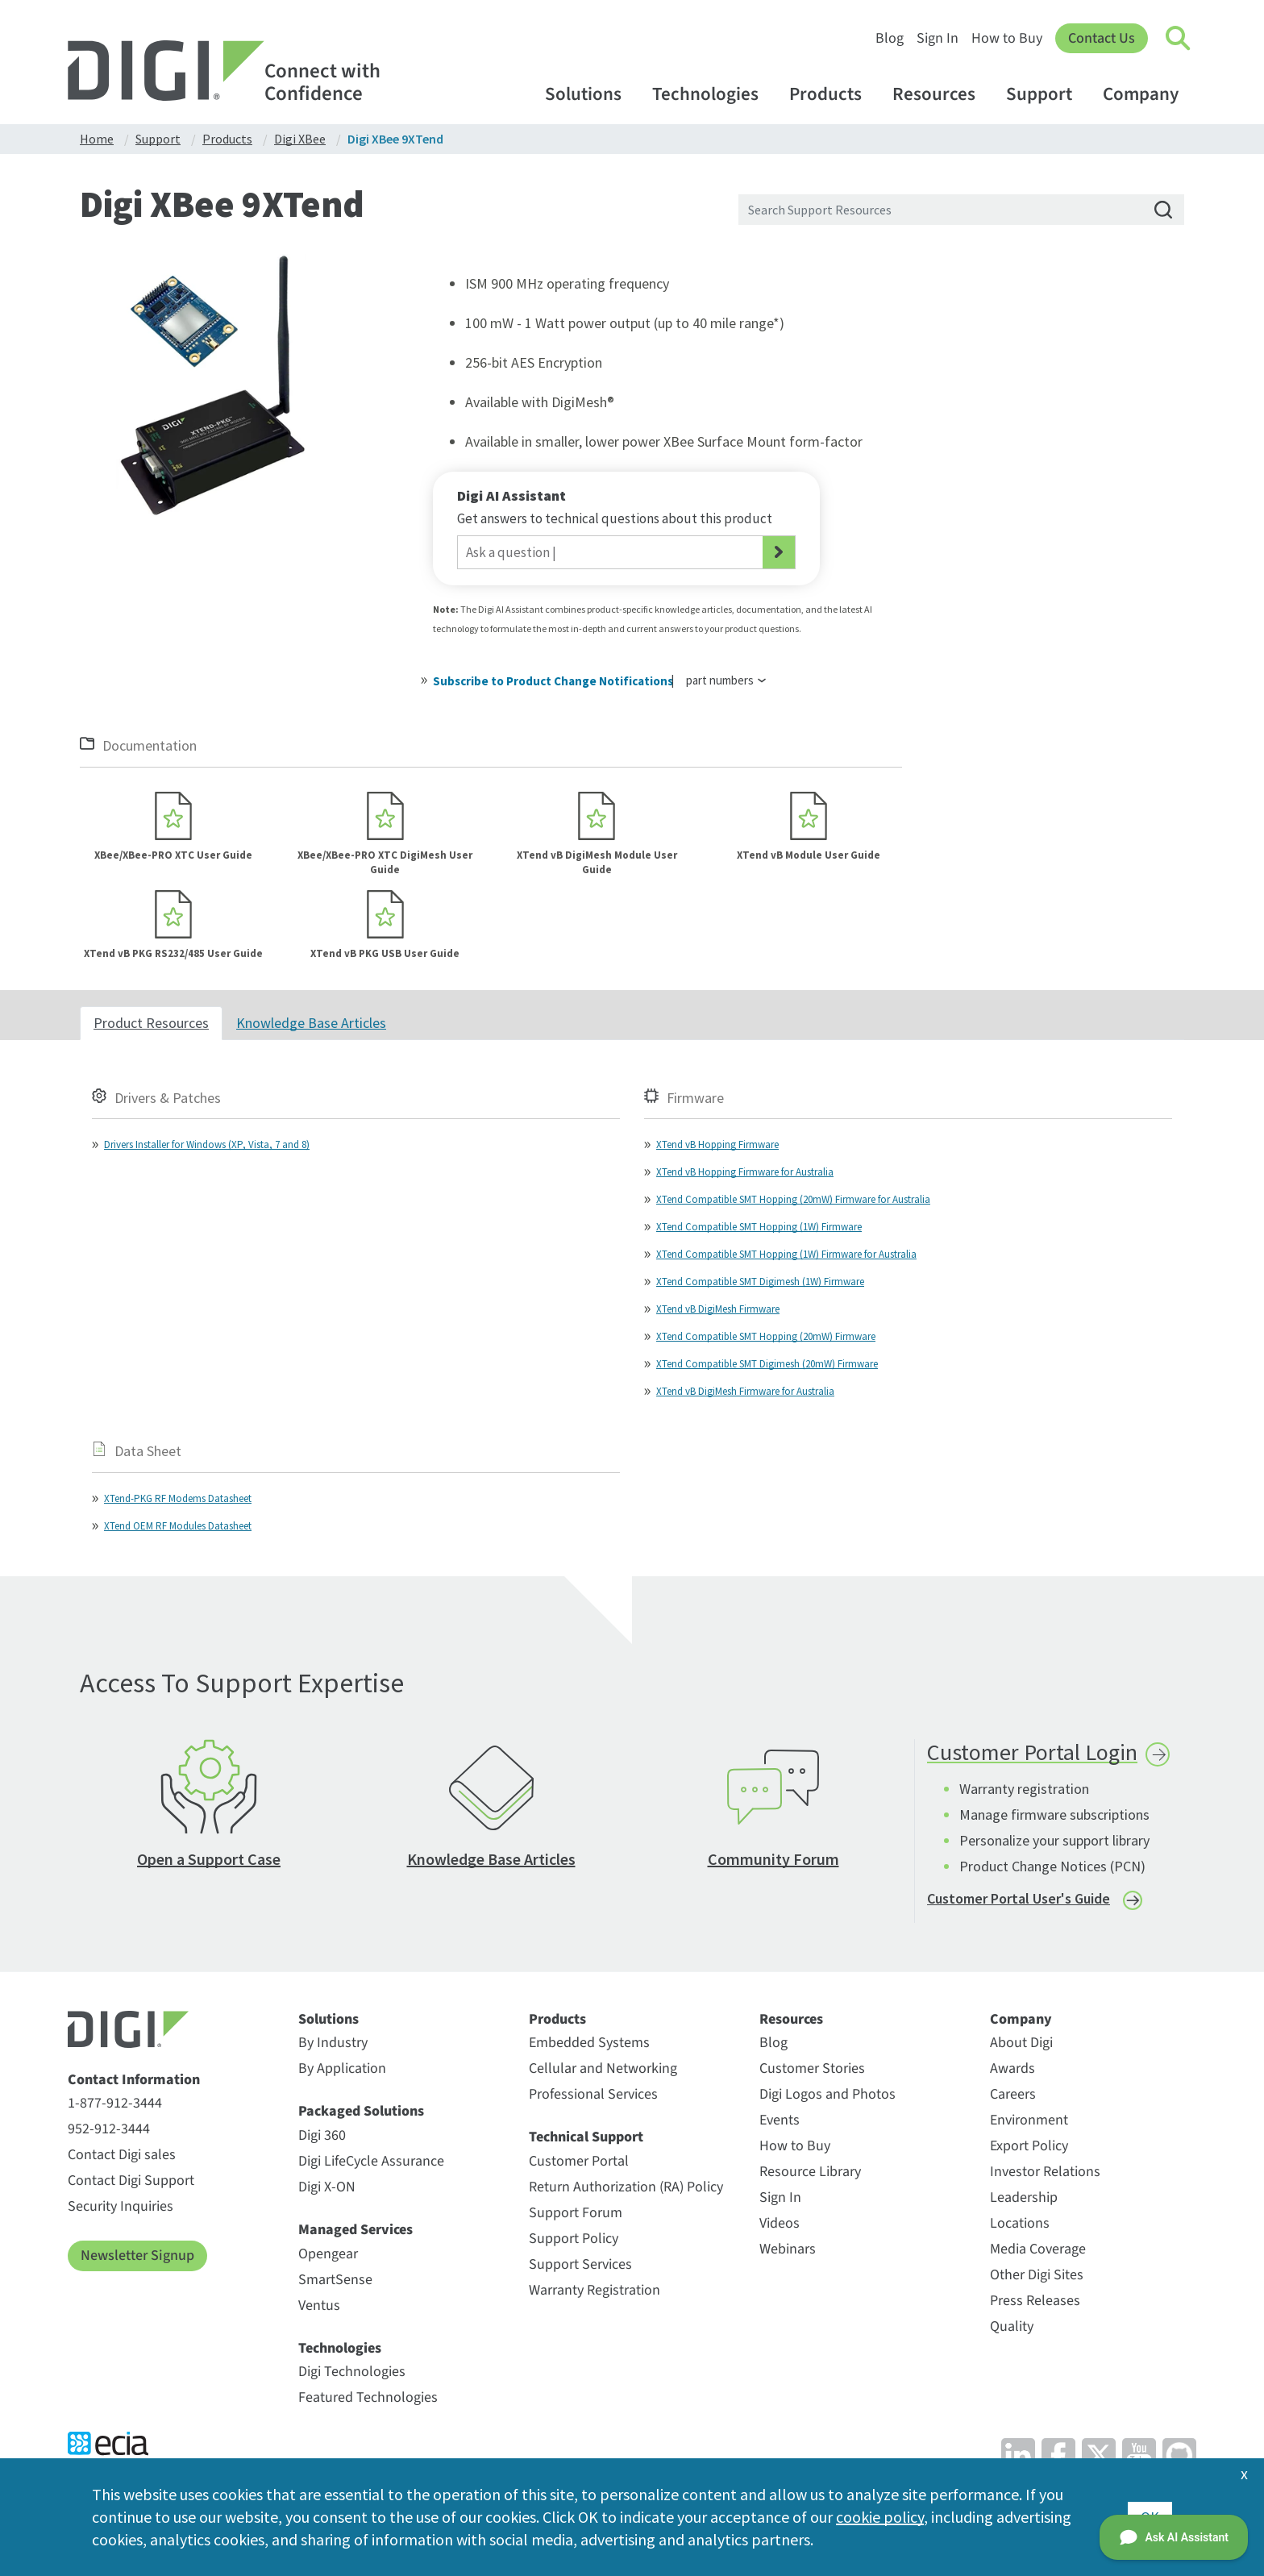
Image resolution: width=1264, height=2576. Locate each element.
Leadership (1024, 2197)
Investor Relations (1045, 2172)
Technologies (713, 94)
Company (1148, 94)
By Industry (333, 2043)
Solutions (591, 94)
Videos (779, 2223)
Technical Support (586, 2137)
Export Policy (1029, 2146)
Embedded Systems (589, 2043)
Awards (1012, 2068)
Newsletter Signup (137, 2255)
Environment (1029, 2120)
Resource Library (810, 2172)
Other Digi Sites (1036, 2275)
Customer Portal (579, 2161)
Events (779, 2120)
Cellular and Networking (603, 2068)
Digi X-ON (327, 2187)
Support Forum (575, 2213)
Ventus (319, 2305)
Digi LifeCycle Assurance (371, 2161)
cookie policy (880, 2517)
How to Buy (1006, 38)
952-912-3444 (109, 2129)
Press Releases (1035, 2301)
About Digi (1021, 2043)
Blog (889, 38)
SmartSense (335, 2280)
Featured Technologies (368, 2397)
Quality (1011, 2326)
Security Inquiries (120, 2206)
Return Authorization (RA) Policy (626, 2187)
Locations (1020, 2223)
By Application (342, 2068)
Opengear (328, 2254)
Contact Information (134, 2080)
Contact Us (1101, 38)
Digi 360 (322, 2135)
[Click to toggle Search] (1178, 38)
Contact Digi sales (122, 2155)
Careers (1013, 2094)
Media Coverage (1038, 2249)
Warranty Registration (594, 2290)
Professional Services (593, 2094)
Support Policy (573, 2239)
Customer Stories (812, 2068)
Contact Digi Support (131, 2180)
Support (1046, 94)
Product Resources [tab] (151, 1022)
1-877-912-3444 (115, 2103)
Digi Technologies (351, 2372)
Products (833, 94)
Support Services (580, 2264)
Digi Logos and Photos (827, 2094)
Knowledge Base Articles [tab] (311, 1022)
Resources (941, 94)
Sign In (937, 38)
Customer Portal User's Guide (1018, 1898)
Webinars (787, 2249)
